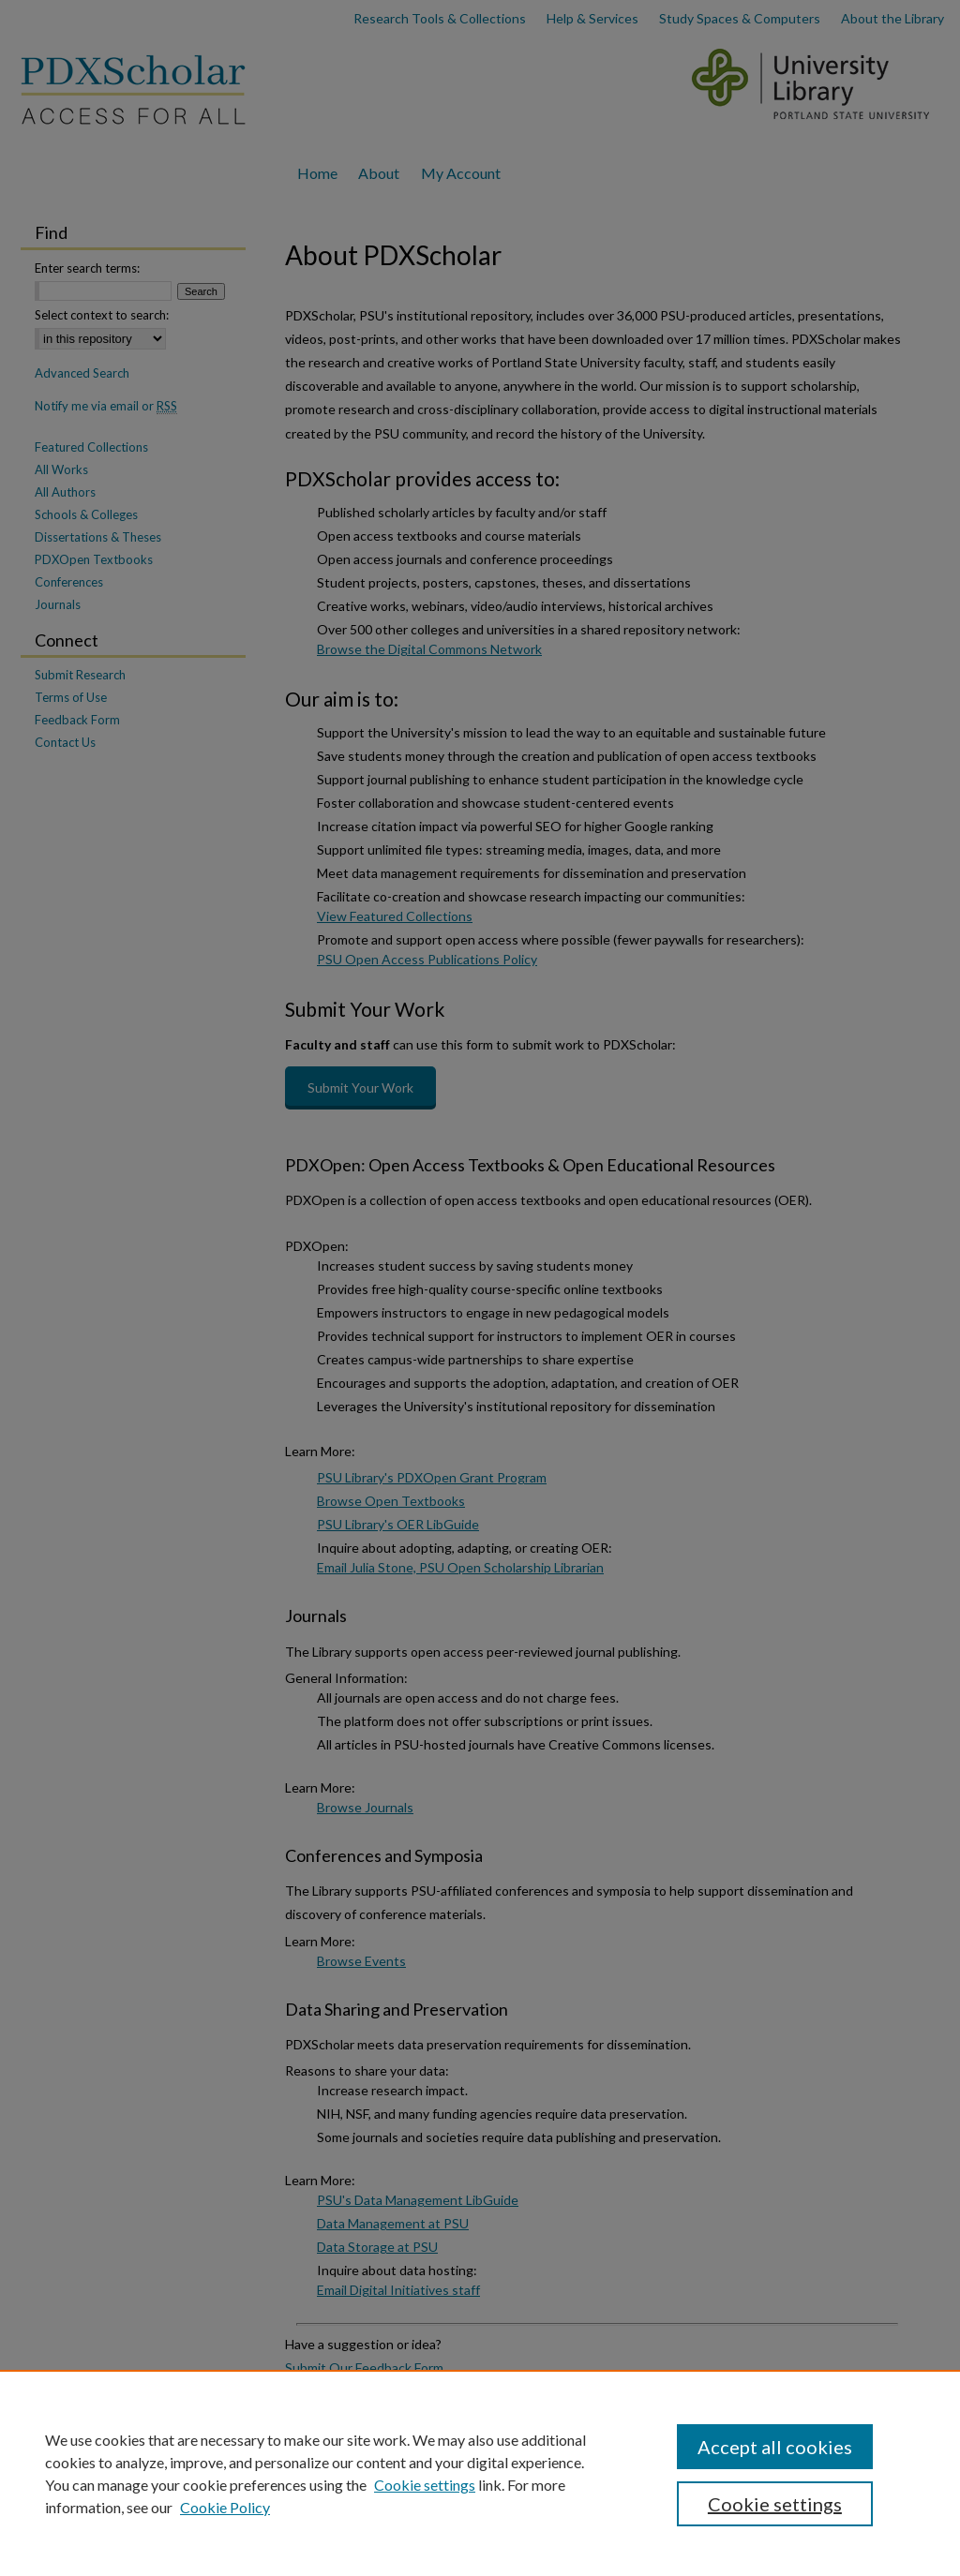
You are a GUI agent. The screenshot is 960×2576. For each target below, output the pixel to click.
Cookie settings (424, 2485)
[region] (480, 2473)
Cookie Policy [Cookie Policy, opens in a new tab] (225, 2507)
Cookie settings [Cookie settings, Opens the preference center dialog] (775, 2504)
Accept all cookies (775, 2446)
